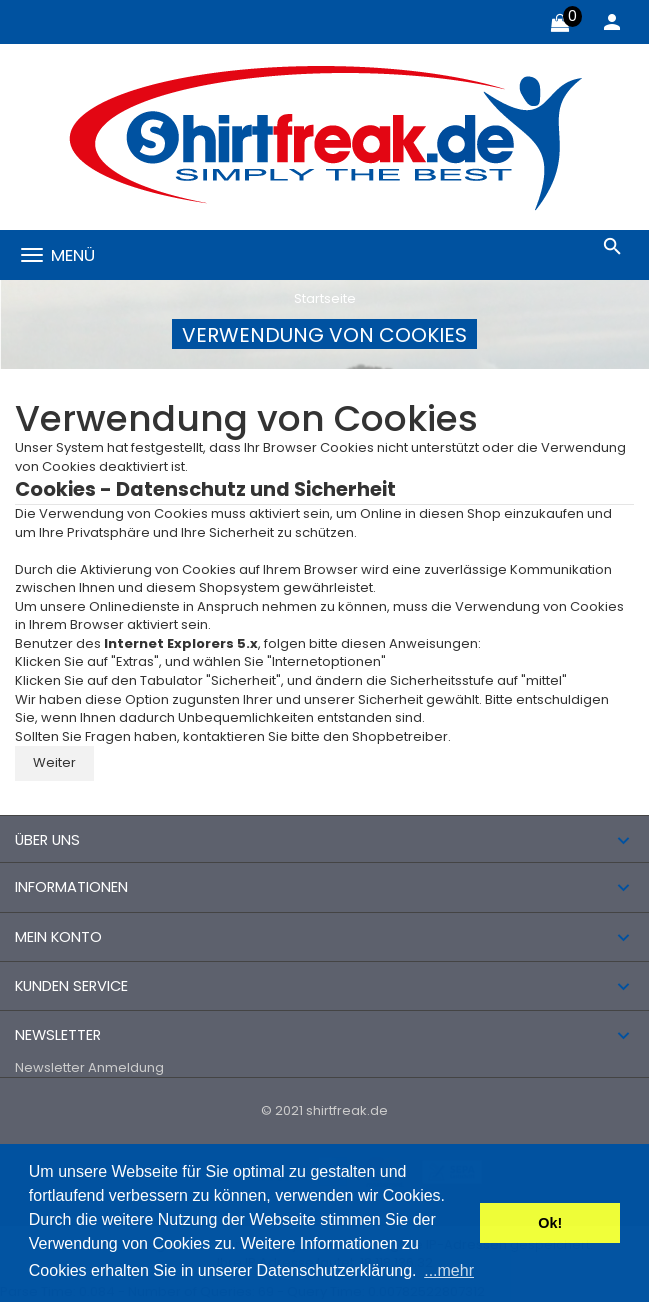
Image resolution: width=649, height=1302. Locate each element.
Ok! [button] (550, 1223)
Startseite (325, 298)
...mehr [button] (449, 1270)
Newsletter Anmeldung (89, 1067)
